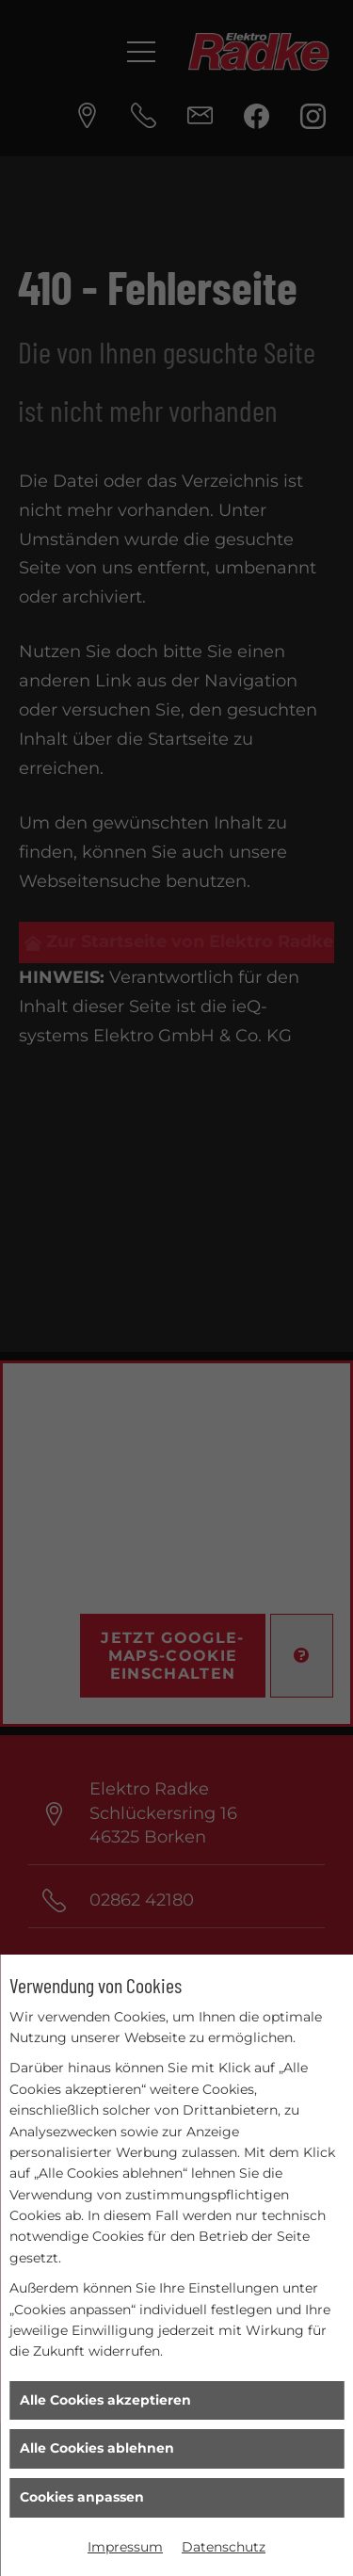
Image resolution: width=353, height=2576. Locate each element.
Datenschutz (223, 2546)
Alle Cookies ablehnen (97, 2447)
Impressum (125, 2546)
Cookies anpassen (82, 2496)
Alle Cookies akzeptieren (105, 2399)
